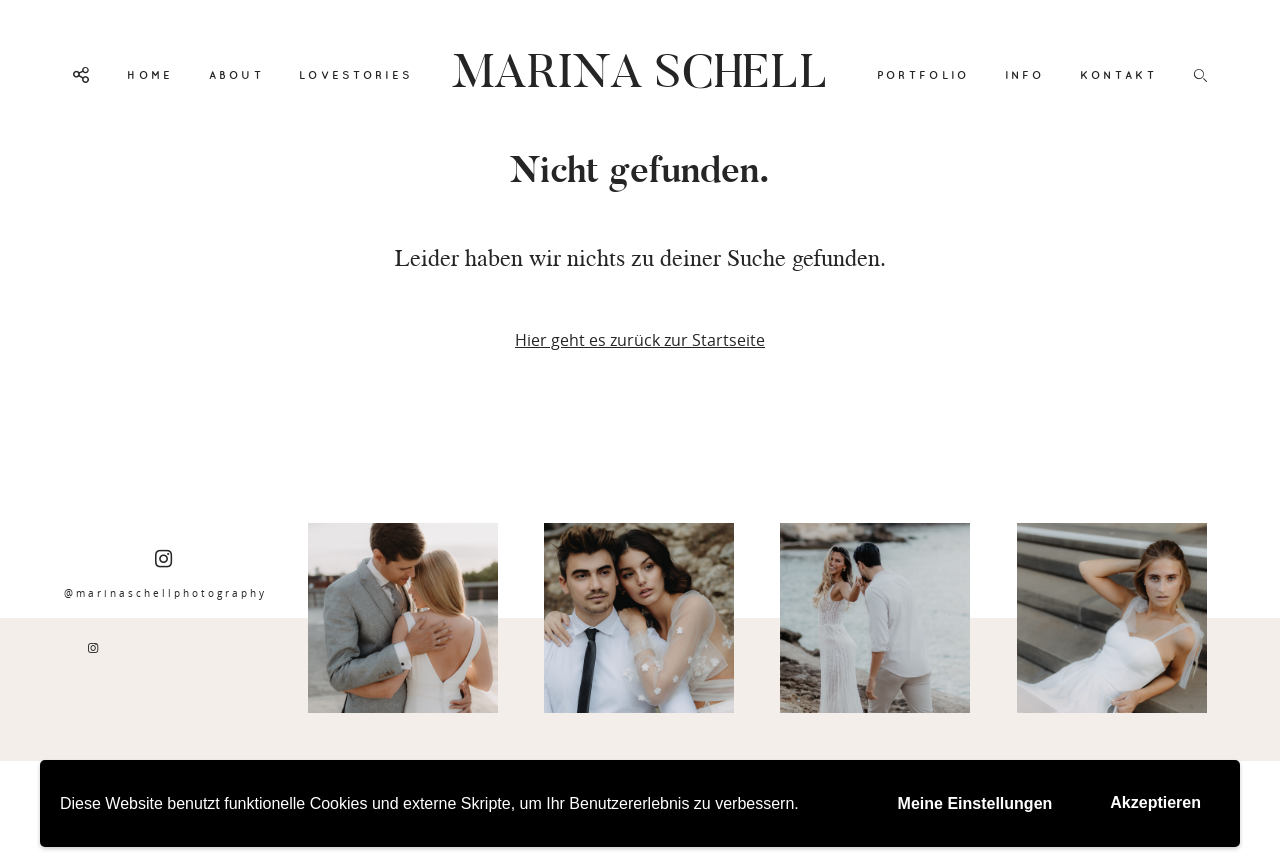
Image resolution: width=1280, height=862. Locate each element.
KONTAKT (1118, 75)
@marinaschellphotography (165, 574)
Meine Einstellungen (975, 803)
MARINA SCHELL (640, 75)
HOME (150, 75)
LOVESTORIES (355, 75)
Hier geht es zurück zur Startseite (640, 340)
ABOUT (237, 75)
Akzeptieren (1155, 802)
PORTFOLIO (923, 75)
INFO (1025, 75)
